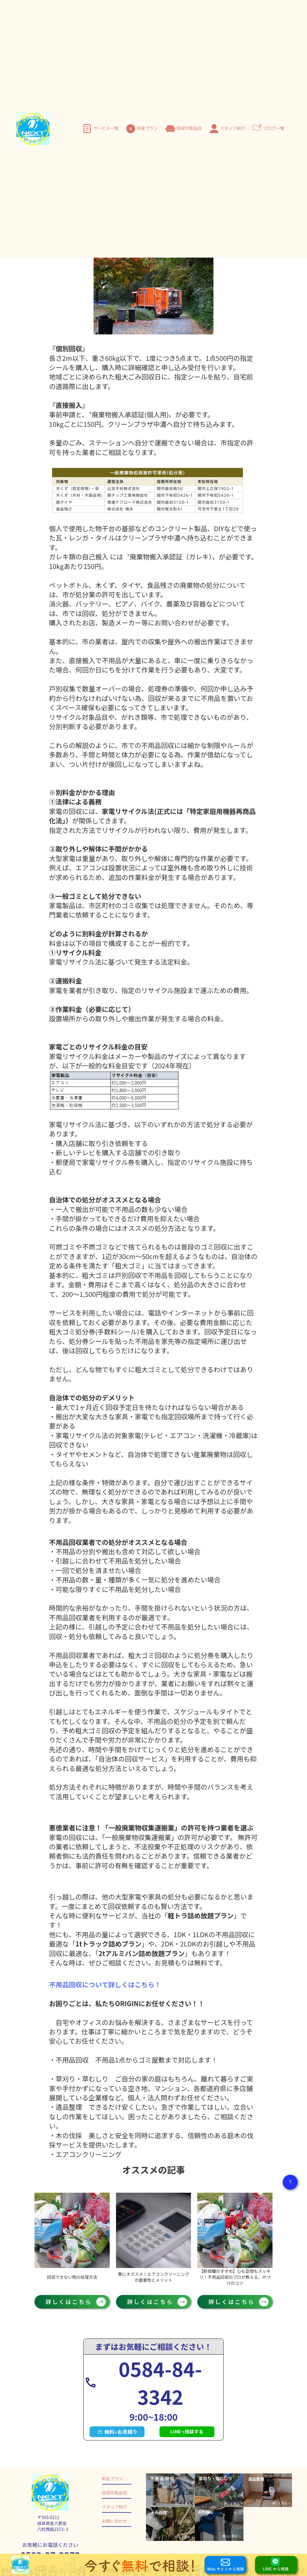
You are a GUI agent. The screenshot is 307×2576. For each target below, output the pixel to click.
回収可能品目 (189, 128)
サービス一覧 (106, 128)
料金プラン (147, 128)
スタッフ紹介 (232, 128)
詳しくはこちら (72, 2301)
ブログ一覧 (273, 128)
